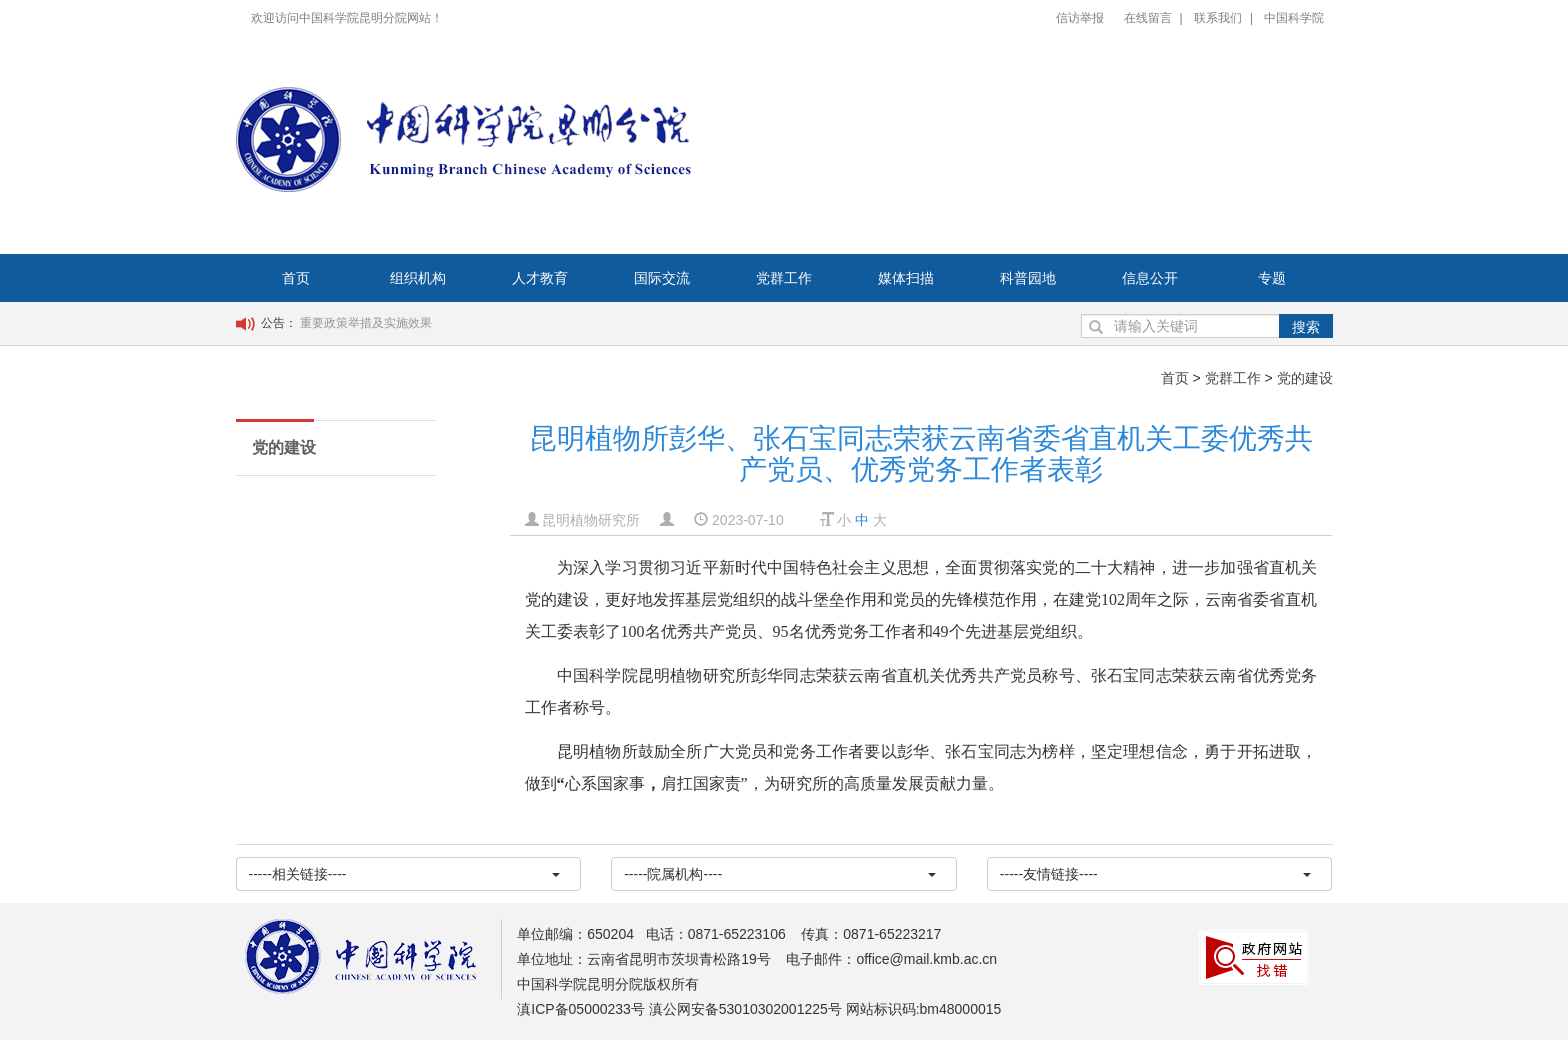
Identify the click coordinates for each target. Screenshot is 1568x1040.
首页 (296, 278)
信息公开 (1150, 278)
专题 (1272, 278)
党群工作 (784, 278)
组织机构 (418, 278)
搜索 (1306, 327)
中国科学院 (1294, 18)
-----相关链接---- (405, 874)
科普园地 (1028, 278)
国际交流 (662, 278)
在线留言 (1148, 18)
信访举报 (1080, 18)
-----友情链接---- (1156, 874)
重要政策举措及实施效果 (366, 323)
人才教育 (540, 278)
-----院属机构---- (780, 874)
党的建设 (1305, 378)
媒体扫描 (906, 278)
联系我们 (1218, 18)
